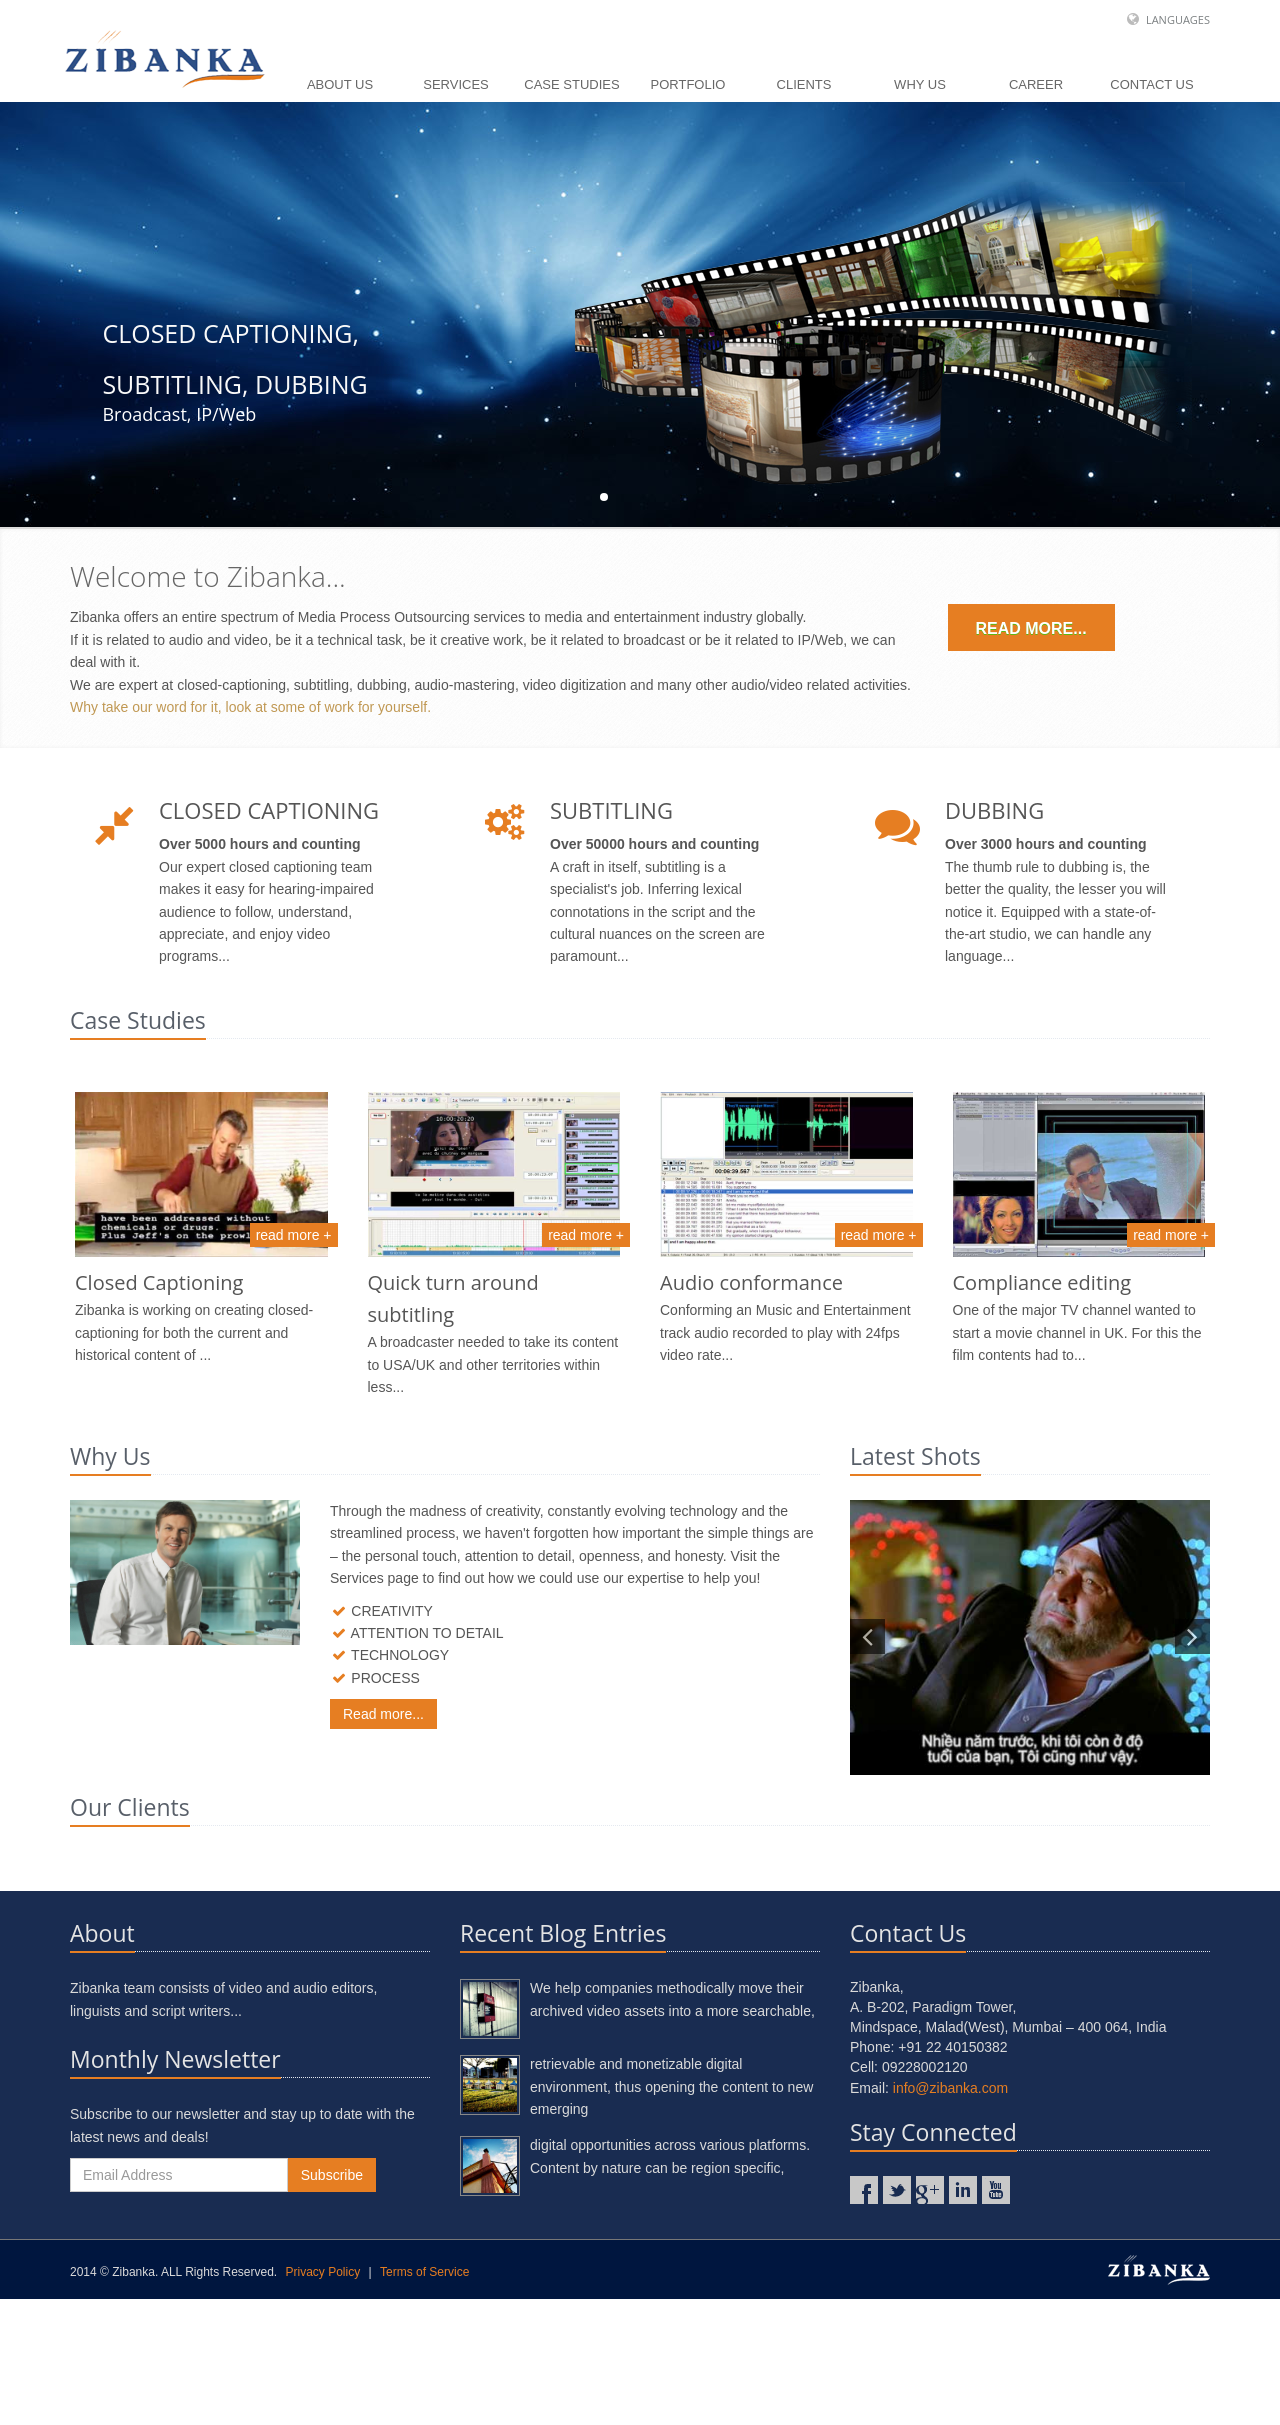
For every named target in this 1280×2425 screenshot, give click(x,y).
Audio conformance (751, 1282)
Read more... (1031, 628)
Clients (804, 84)
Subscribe (332, 2301)
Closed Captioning (159, 1282)
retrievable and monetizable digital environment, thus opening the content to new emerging (671, 2212)
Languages (1178, 19)
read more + (294, 1235)
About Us (340, 84)
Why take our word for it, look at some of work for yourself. (250, 707)
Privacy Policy (323, 2398)
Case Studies (571, 84)
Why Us (920, 84)
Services (456, 84)
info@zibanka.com (950, 2214)
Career (1036, 84)
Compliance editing (1042, 1282)
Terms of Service (424, 2398)
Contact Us (1151, 84)
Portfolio (688, 84)
